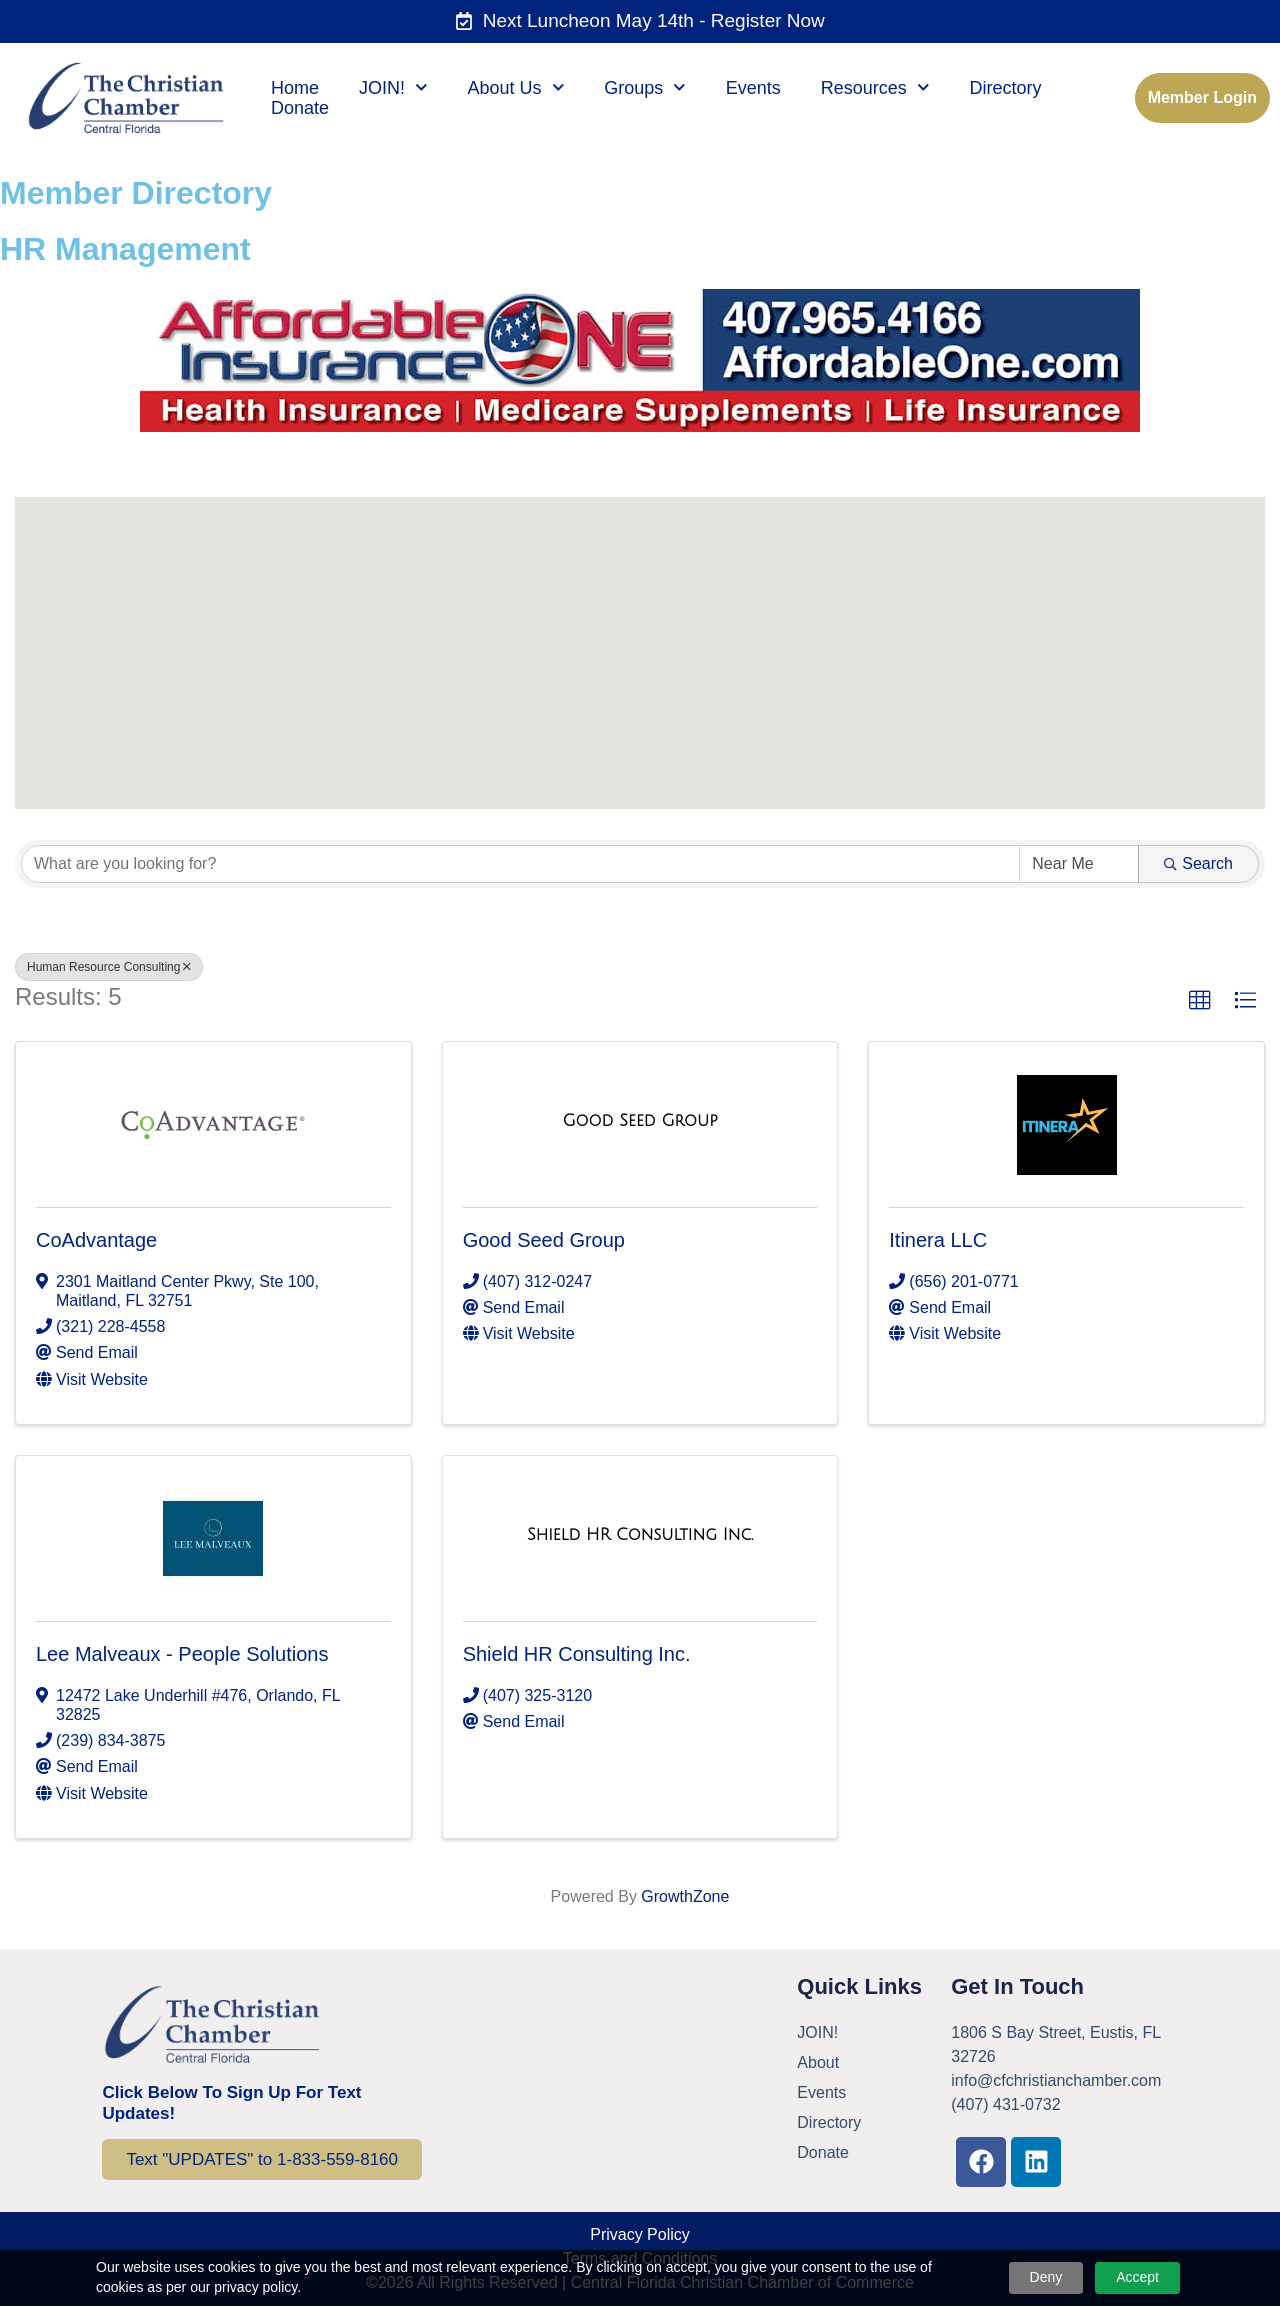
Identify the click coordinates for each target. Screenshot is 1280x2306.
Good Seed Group (544, 1240)
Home (295, 88)
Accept (1137, 2277)
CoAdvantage (96, 1240)
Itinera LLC (938, 1240)
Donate (300, 108)
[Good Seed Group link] (639, 1121)
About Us (516, 88)
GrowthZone (685, 1896)
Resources (875, 88)
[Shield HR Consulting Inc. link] (640, 1535)
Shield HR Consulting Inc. (577, 1654)
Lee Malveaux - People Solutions (182, 1654)
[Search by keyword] (520, 864)
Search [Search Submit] (1198, 863)
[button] (716, 532)
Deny (1046, 2277)
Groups (645, 88)
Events (753, 88)
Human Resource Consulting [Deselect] (109, 967)
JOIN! (393, 88)
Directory (1005, 88)
